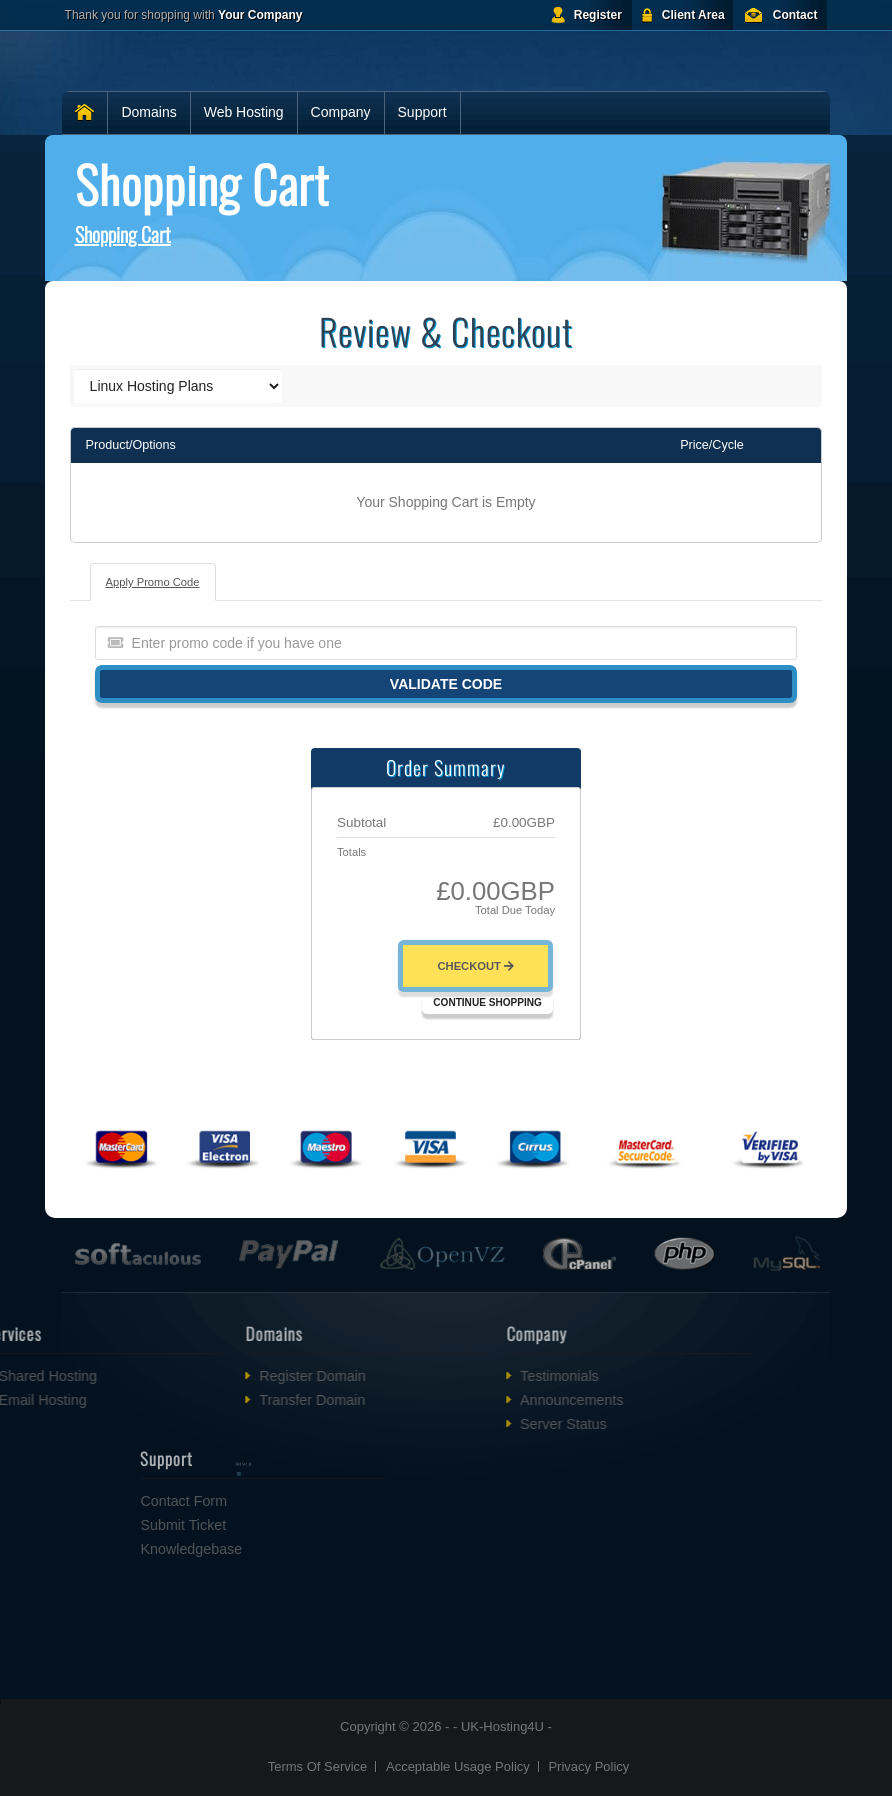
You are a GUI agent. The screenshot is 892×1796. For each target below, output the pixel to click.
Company (341, 112)
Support (422, 112)
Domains (148, 112)
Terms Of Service (318, 1766)
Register (598, 15)
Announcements (521, 1400)
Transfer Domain (263, 1400)
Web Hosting (244, 112)
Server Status (513, 1424)
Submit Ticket (233, 1525)
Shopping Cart (123, 234)
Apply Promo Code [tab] (153, 582)
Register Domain (263, 1376)
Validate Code (446, 684)
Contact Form (233, 1501)
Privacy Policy (588, 1766)
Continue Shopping (487, 1002)
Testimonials (509, 1376)
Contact (795, 15)
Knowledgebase (241, 1549)
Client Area (693, 15)
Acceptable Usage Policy (458, 1766)
